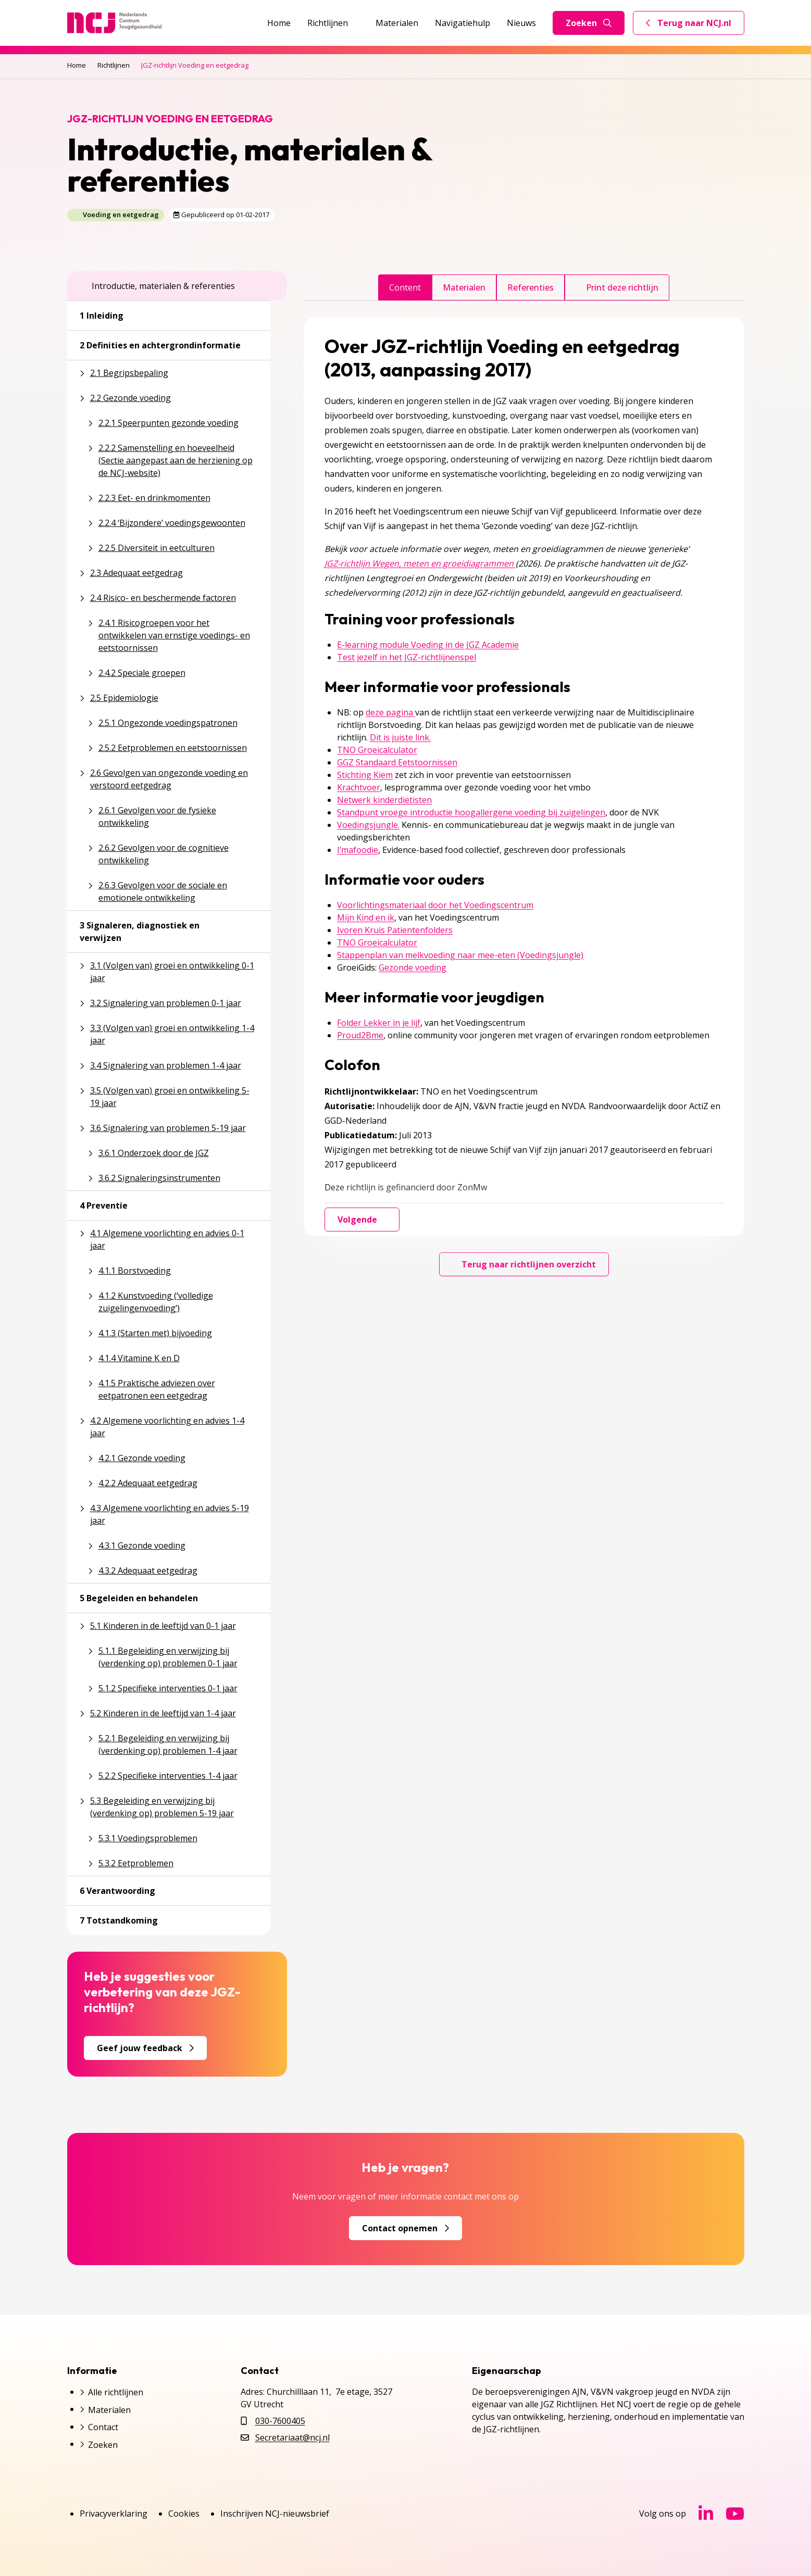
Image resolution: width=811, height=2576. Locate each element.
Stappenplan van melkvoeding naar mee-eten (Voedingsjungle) (460, 955)
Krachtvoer (358, 787)
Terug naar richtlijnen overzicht (524, 1264)
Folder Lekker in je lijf (378, 1022)
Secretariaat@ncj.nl (292, 2437)
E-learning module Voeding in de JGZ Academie (428, 644)
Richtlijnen (333, 23)
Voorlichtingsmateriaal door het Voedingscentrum (435, 905)
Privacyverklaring (113, 2513)
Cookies (183, 2513)
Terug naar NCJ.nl (694, 25)
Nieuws (521, 23)
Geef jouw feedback (145, 2048)
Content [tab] (405, 287)
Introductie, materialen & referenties (157, 286)
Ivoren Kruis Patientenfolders (395, 930)
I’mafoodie (357, 850)
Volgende (362, 1219)
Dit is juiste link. (400, 737)
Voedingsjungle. (368, 825)
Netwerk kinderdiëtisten (384, 800)
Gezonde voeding (412, 967)
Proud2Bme (360, 1035)
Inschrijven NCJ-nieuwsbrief (274, 2513)
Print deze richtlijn (617, 287)
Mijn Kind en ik (365, 917)
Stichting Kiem (365, 775)
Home (279, 23)
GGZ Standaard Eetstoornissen (397, 762)
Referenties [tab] (530, 287)
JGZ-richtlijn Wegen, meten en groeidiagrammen (420, 563)
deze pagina (390, 712)
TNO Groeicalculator (377, 750)
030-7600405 (280, 2421)
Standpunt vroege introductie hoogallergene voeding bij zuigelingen (471, 812)
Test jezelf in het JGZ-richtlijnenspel (406, 657)
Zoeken (589, 23)
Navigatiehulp (462, 23)
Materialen (397, 23)
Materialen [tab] (464, 287)
